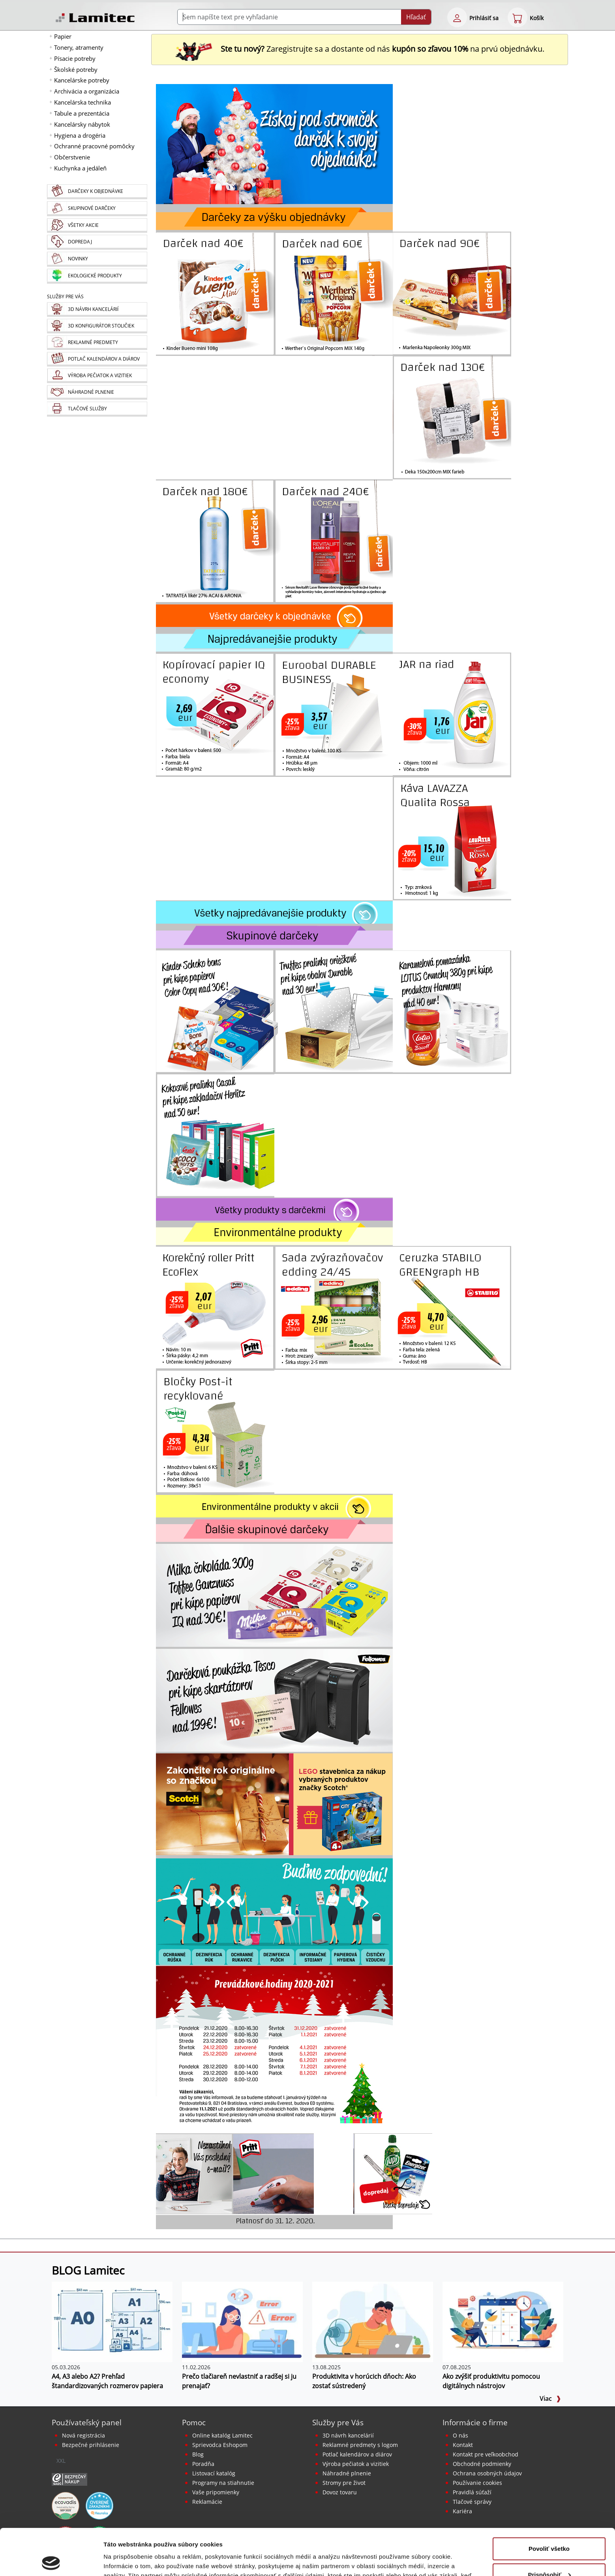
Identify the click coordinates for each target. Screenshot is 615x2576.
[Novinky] (97, 259)
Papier (62, 36)
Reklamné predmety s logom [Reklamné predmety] (360, 2445)
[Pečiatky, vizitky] (97, 376)
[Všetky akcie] (97, 225)
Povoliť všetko (549, 2502)
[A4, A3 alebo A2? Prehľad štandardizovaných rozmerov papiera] (112, 2321)
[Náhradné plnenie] (97, 392)
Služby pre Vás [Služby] (65, 296)
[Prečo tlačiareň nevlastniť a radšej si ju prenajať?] (242, 2321)
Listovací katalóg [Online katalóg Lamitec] (213, 2473)
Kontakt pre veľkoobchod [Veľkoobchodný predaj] (485, 2454)
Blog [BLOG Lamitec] (198, 2454)
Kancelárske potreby (81, 80)
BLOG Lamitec (88, 2270)
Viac (550, 2398)
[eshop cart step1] (517, 17)
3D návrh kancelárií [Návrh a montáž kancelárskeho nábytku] (348, 2435)
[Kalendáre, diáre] (97, 359)
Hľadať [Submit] (416, 17)
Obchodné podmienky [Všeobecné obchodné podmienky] (482, 2463)
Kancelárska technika (82, 102)
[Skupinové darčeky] (97, 209)
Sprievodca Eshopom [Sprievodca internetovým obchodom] (220, 2445)
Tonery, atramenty (78, 47)
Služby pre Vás (338, 2422)
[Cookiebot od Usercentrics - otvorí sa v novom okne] (51, 2561)
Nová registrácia (83, 2435)
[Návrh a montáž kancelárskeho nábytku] (97, 309)
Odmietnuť (549, 2554)
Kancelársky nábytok (82, 124)
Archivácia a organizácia (86, 91)
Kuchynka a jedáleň (80, 168)
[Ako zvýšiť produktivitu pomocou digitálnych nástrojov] (502, 2321)
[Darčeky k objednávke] (97, 192)
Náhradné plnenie (346, 2473)
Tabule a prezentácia (81, 113)
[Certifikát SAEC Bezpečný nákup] (69, 2478)
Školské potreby (76, 69)
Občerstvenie (72, 157)
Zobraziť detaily (125, 2560)
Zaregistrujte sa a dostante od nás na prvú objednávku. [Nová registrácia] (359, 48)
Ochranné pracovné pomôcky (94, 146)
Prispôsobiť (549, 2528)
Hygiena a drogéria (79, 135)
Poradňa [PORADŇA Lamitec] (203, 2463)
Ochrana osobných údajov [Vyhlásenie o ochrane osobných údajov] (487, 2473)
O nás (460, 2435)
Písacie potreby (75, 58)
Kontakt (463, 2445)
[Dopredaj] (97, 242)
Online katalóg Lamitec (222, 2435)
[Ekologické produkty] (97, 276)
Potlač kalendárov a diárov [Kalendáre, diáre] (357, 2454)
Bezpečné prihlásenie (90, 2445)
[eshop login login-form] (457, 17)
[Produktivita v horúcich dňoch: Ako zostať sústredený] (372, 2321)
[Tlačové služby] (97, 409)
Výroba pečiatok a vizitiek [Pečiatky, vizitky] (355, 2463)
